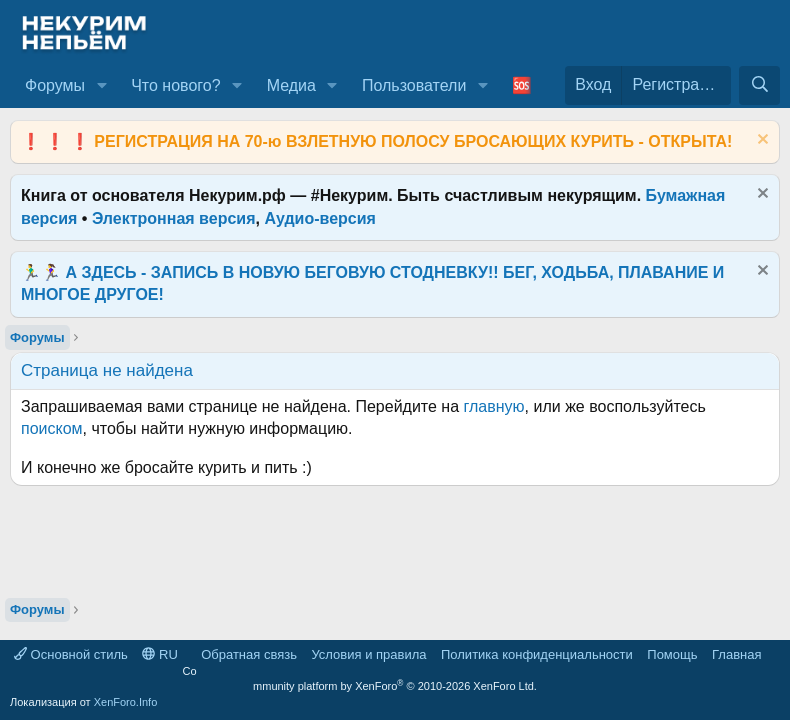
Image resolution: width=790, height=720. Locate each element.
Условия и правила (368, 654)
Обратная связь (249, 654)
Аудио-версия (320, 218)
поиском (52, 428)
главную (494, 406)
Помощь (672, 654)
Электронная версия (174, 218)
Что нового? (175, 85)
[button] (101, 86)
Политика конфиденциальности (537, 654)
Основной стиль (71, 654)
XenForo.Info (126, 702)
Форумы (55, 85)
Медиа (291, 85)
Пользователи (414, 85)
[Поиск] (759, 85)
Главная (736, 654)
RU (159, 654)
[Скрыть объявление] (760, 141)
